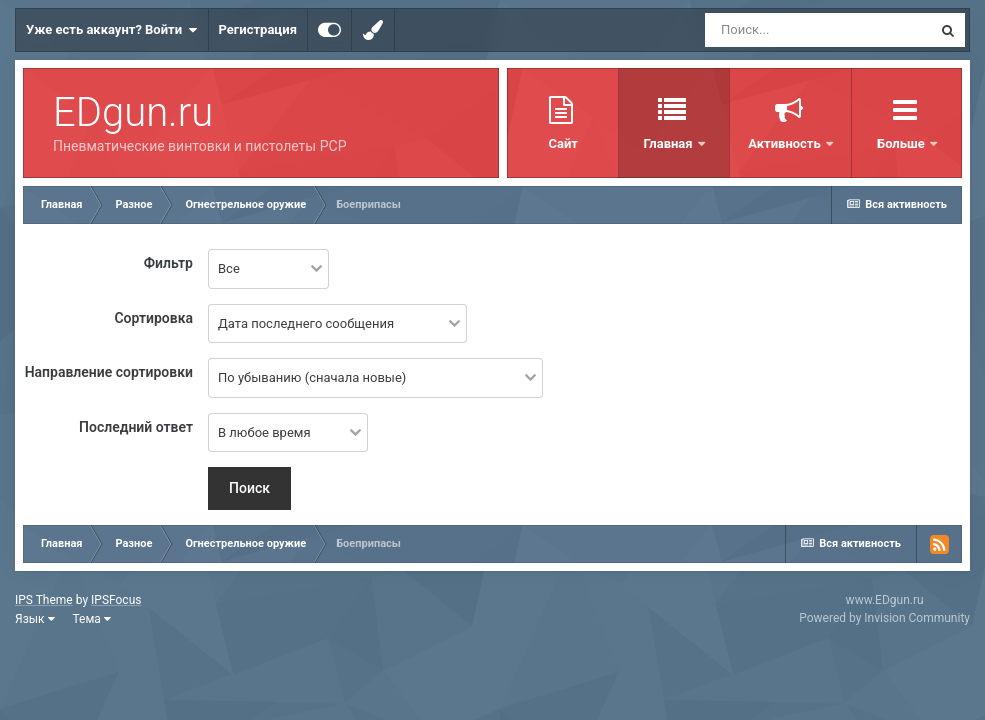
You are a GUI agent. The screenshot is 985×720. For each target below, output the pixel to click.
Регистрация (258, 29)
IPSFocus (116, 600)
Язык (35, 619)
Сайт (530, 143)
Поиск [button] (249, 488)
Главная (637, 143)
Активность (754, 143)
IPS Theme (44, 600)
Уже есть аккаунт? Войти (112, 30)
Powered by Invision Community (884, 618)
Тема (92, 619)
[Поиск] (818, 30)
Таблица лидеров (891, 143)
